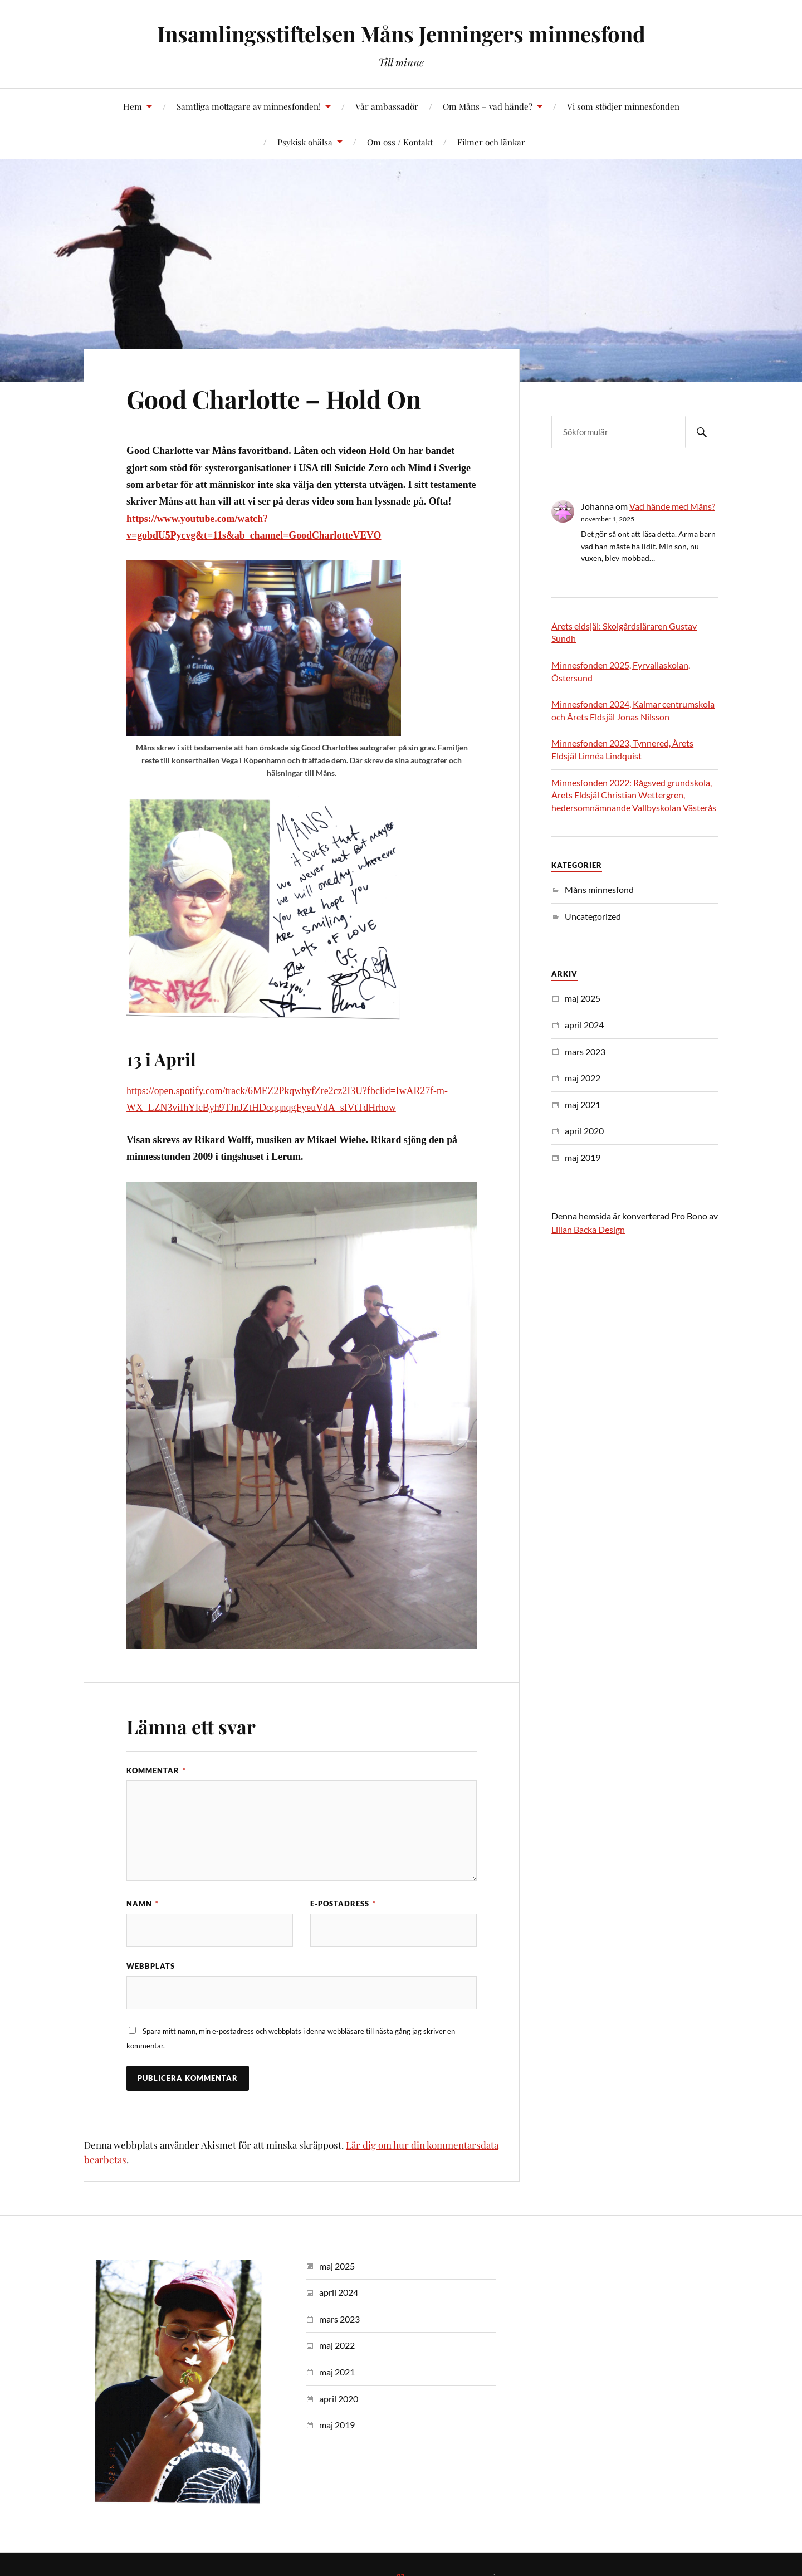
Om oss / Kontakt (400, 142)
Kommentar (156, 1770)
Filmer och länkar (491, 142)
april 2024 (584, 1024)
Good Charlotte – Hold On (273, 398)
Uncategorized (593, 916)
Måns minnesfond (599, 889)
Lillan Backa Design (588, 1229)
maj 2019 (582, 1157)
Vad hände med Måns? (672, 506)
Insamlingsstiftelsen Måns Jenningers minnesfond (401, 33)
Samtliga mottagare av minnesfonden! (249, 106)
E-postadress (343, 1903)
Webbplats (150, 1966)
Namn (142, 1903)
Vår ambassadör (386, 106)
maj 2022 (582, 1077)
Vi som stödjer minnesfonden (623, 106)
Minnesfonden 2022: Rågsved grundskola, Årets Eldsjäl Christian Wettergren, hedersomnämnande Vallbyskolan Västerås (633, 795)
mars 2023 (585, 1051)
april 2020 (584, 1130)
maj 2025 (582, 998)
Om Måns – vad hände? (487, 106)
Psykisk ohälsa (304, 142)
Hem (132, 106)
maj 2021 (582, 1104)
